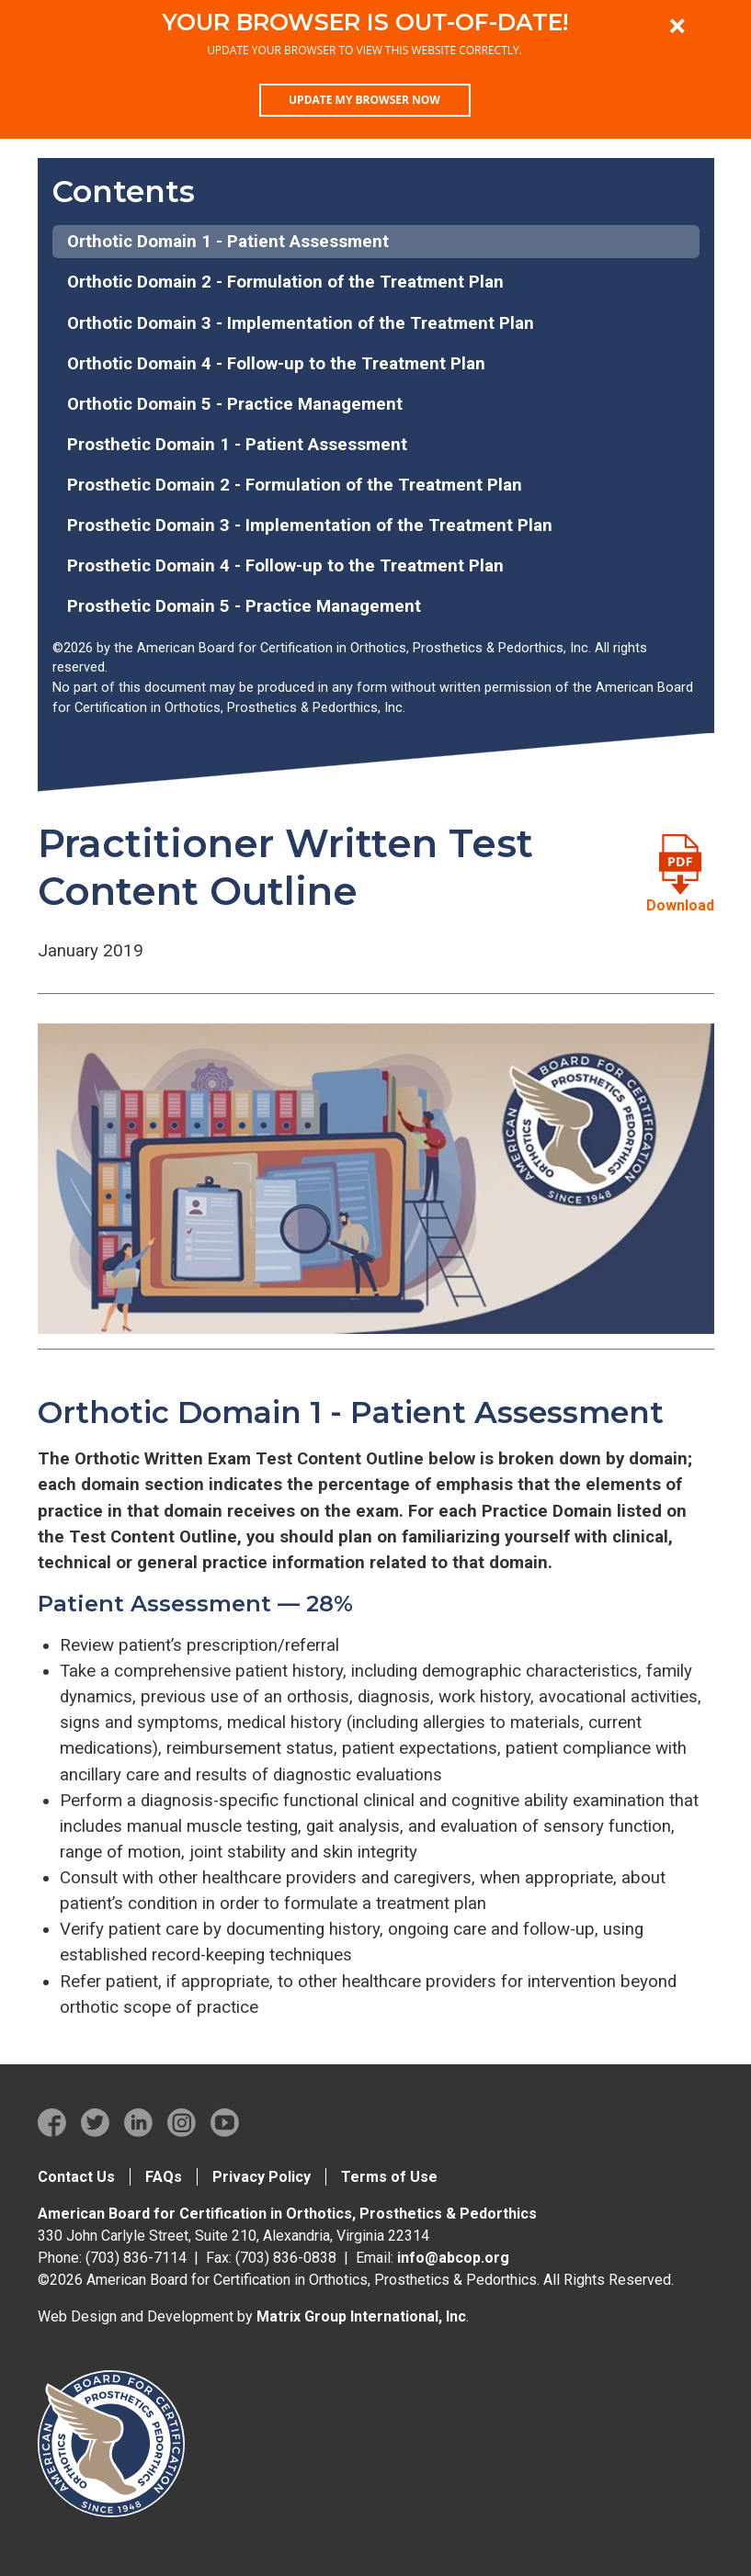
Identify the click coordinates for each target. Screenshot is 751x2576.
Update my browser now (364, 99)
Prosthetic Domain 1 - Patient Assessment (237, 445)
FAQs (163, 2177)
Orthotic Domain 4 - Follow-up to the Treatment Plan (276, 364)
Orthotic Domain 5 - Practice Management (235, 404)
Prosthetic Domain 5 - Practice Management (244, 606)
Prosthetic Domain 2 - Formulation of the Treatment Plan (294, 485)
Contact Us (76, 2177)
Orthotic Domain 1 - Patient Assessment (228, 242)
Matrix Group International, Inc (361, 2316)
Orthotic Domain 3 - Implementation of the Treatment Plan (300, 323)
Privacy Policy (261, 2177)
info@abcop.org (453, 2257)
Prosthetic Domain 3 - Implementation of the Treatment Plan (309, 525)
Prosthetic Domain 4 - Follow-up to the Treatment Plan (285, 566)
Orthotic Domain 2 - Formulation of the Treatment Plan (285, 282)
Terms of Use (389, 2177)
